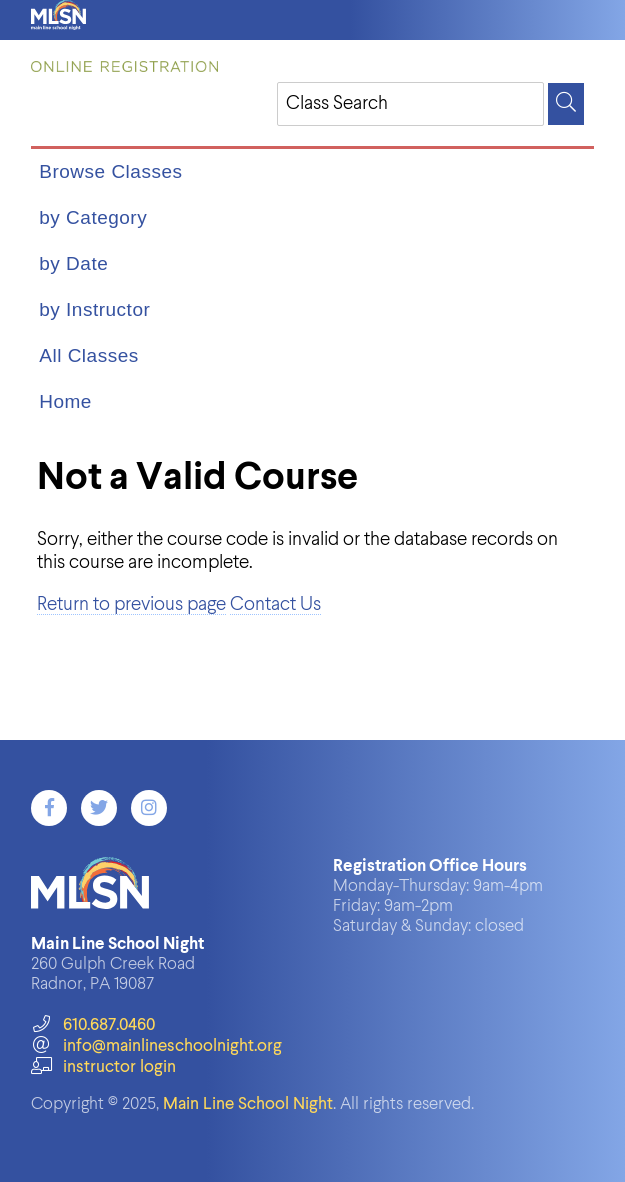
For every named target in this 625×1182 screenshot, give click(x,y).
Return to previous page (131, 604)
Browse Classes (110, 171)
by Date (73, 263)
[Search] (566, 104)
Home (65, 401)
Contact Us (275, 604)
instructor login (103, 1067)
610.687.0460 (92, 1025)
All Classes (88, 355)
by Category (93, 217)
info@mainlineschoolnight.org (156, 1046)
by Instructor (94, 309)
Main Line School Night (248, 1104)
